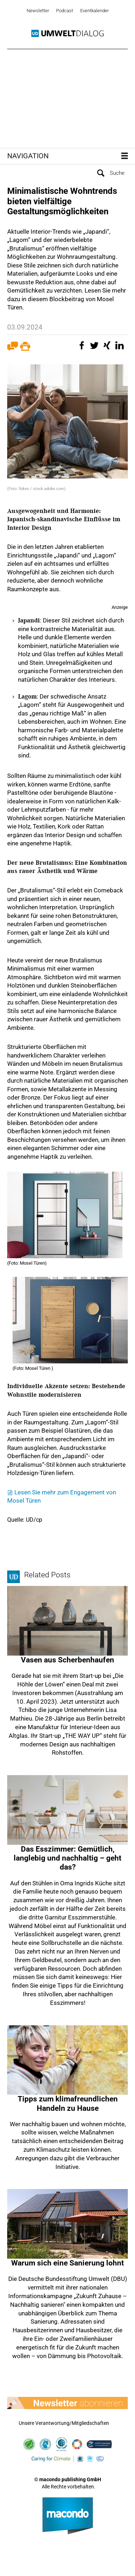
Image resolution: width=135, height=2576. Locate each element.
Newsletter (38, 10)
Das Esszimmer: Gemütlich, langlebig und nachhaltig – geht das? (67, 1858)
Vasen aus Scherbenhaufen (67, 1660)
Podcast (64, 10)
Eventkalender (94, 10)
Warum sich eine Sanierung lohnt (67, 2263)
